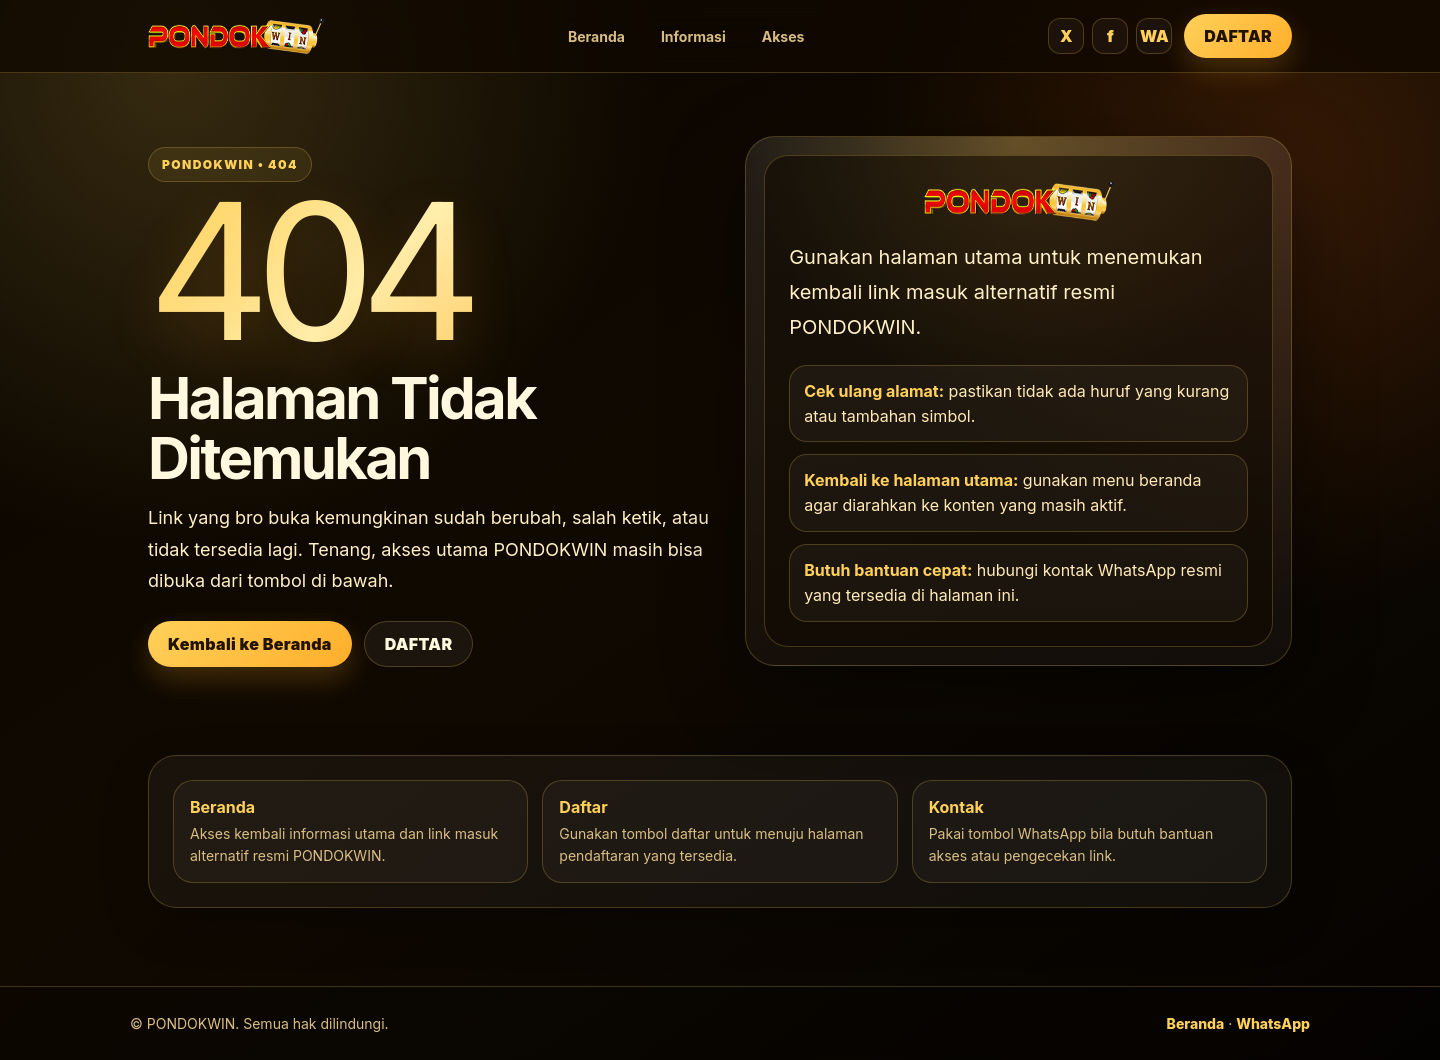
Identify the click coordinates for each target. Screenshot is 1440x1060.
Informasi (693, 36)
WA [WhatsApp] (1154, 36)
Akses (783, 36)
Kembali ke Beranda (250, 644)
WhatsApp (1273, 1023)
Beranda (596, 36)
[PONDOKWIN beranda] (236, 36)
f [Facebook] (1110, 36)
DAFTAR (1238, 36)
